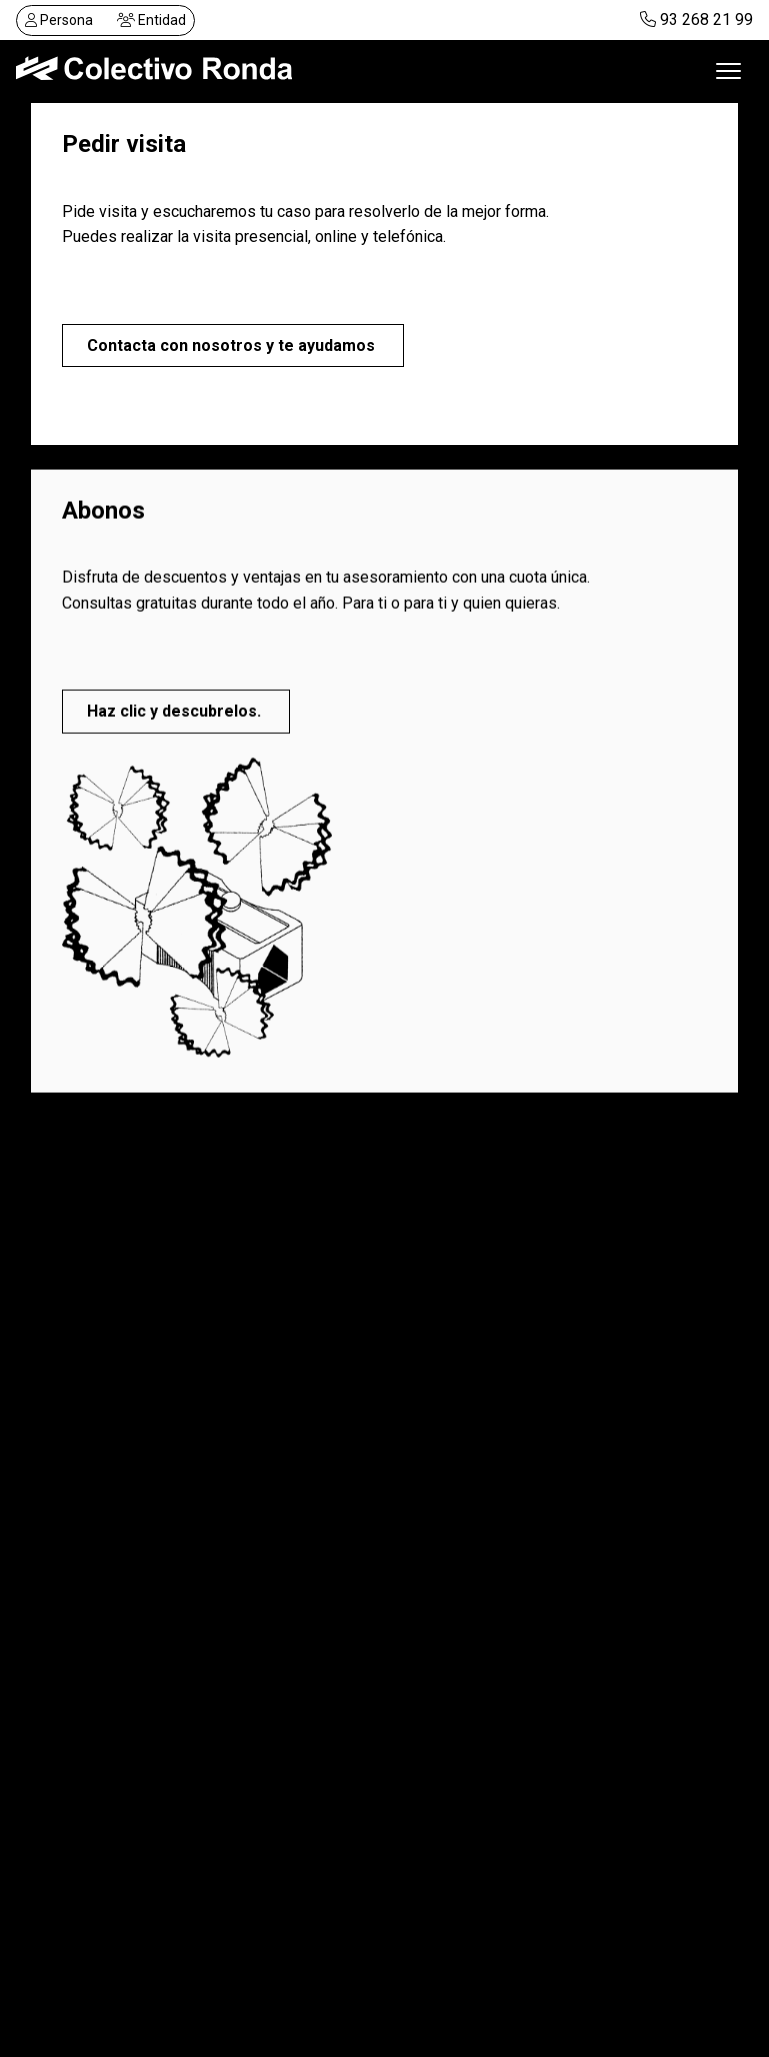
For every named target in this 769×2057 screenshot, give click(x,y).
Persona (59, 20)
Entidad (151, 20)
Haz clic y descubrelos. (176, 713)
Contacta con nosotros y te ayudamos (233, 345)
